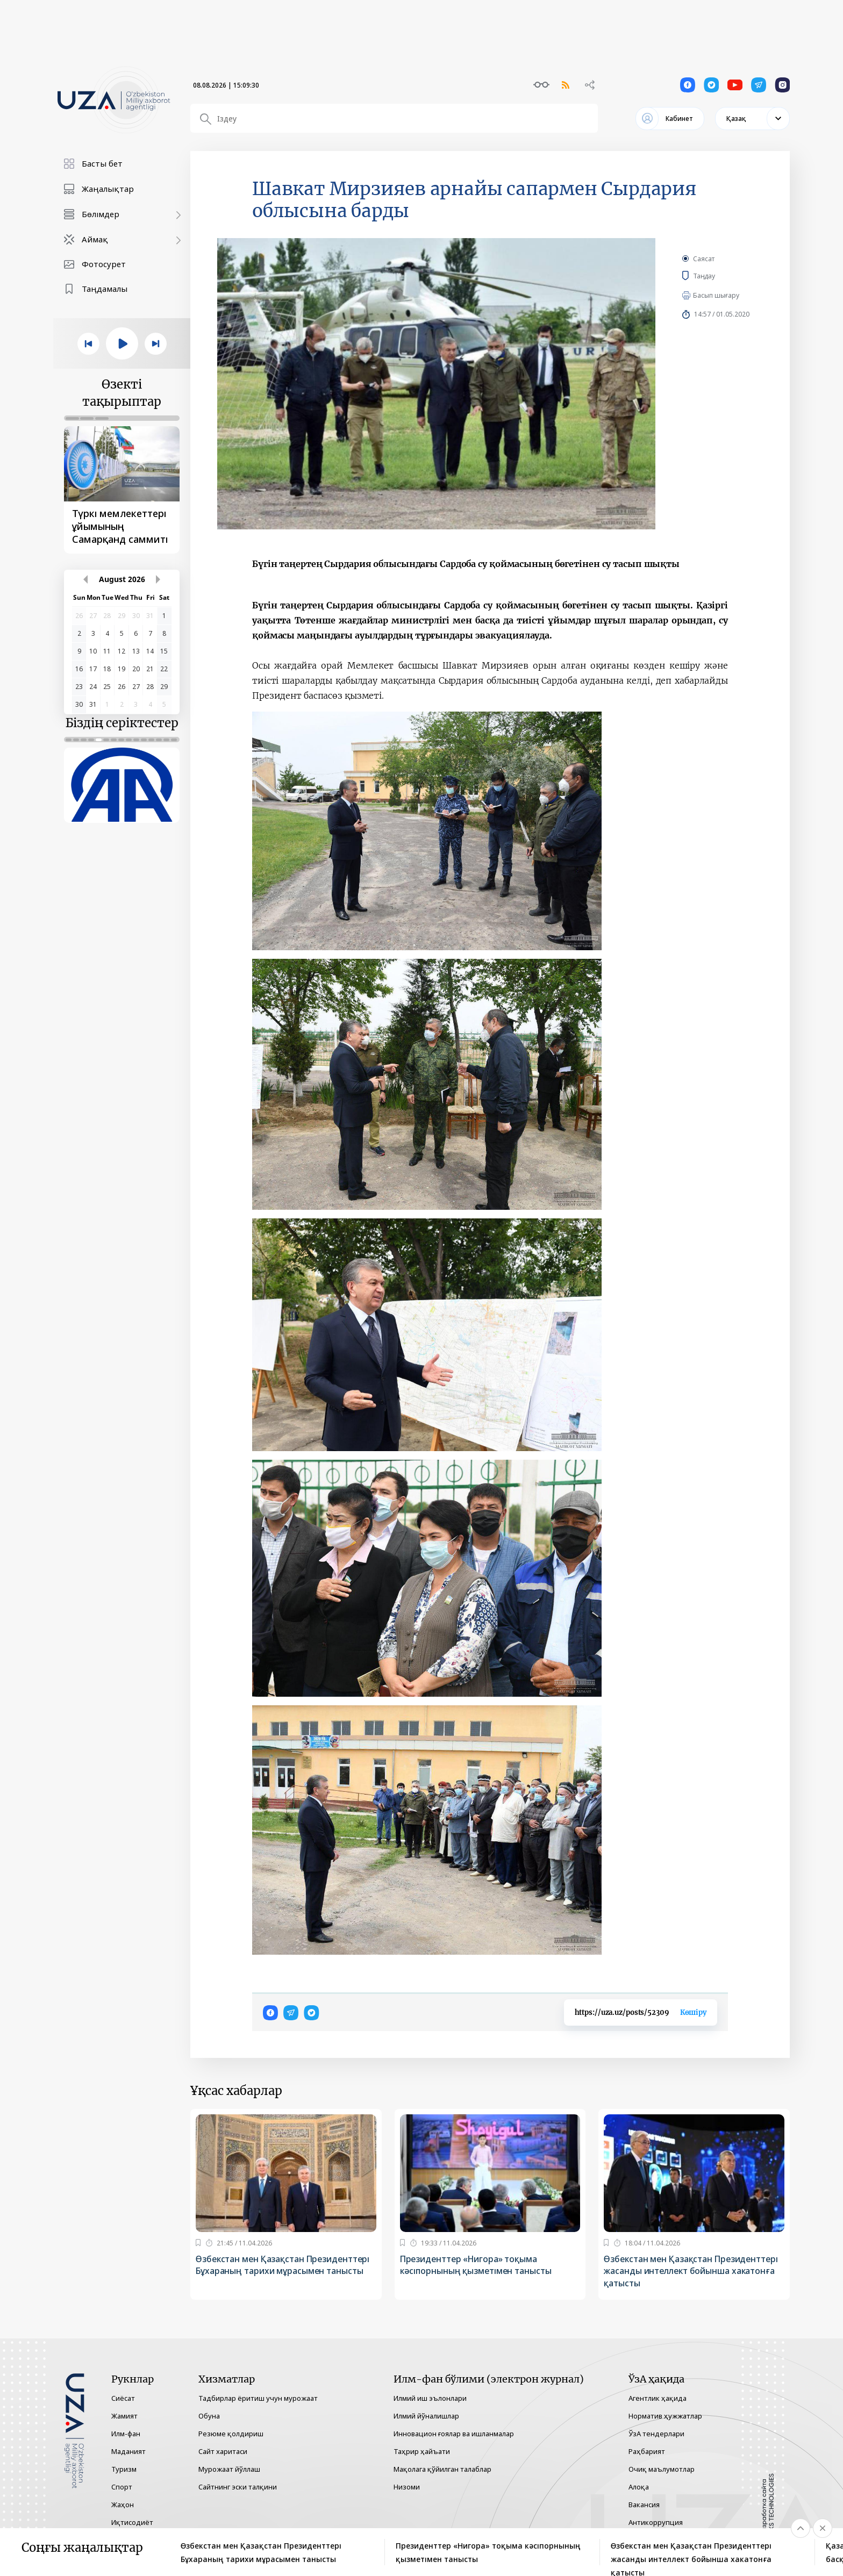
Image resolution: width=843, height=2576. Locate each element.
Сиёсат (123, 2398)
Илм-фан (125, 2433)
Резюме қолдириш (230, 2433)
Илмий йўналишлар (426, 2416)
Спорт (121, 2487)
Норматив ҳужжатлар (665, 2416)
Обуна (209, 2416)
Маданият (128, 2451)
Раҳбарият (646, 2451)
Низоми (407, 2487)
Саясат (704, 259)
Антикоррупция (655, 2522)
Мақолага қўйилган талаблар (442, 2469)
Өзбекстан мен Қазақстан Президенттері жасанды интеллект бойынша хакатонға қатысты (693, 2271)
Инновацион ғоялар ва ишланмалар (454, 2433)
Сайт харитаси (222, 2451)
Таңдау (714, 276)
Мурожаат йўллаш (229, 2469)
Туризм (124, 2469)
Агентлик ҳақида (657, 2398)
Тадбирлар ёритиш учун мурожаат (258, 2398)
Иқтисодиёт (132, 2522)
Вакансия (644, 2504)
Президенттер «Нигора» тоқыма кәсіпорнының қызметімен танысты (477, 2265)
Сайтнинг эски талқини (237, 2487)
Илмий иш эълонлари (430, 2398)
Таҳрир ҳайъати (422, 2451)
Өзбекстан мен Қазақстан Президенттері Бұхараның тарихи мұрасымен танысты (285, 2265)
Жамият (124, 2416)
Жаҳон (122, 2504)
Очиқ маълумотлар (661, 2469)
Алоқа (638, 2487)
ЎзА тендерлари (656, 2433)
